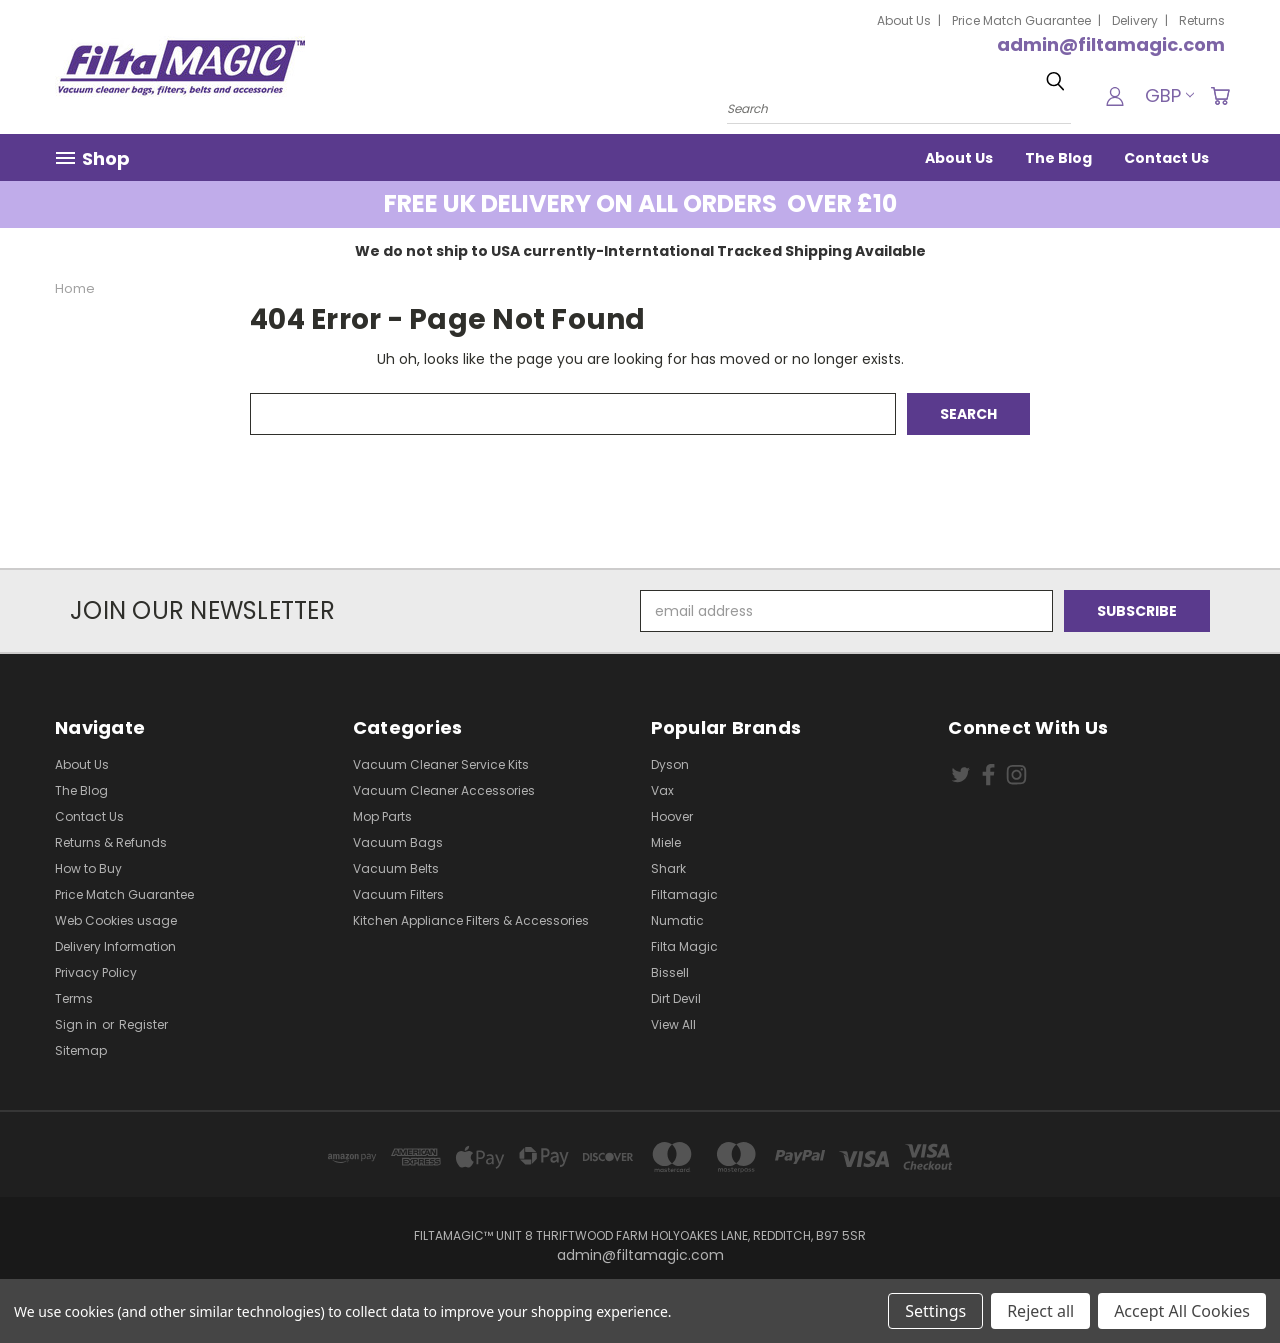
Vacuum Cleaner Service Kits (441, 764)
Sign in (77, 1024)
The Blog (1058, 158)
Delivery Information (115, 946)
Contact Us (1166, 158)
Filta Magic (684, 946)
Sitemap (81, 1050)
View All (673, 1024)
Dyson (670, 764)
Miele (666, 842)
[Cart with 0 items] (1220, 96)
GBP (1169, 95)
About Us (904, 20)
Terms (74, 998)
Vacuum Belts (396, 868)
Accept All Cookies (1182, 1311)
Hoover (672, 816)
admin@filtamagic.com (1111, 44)
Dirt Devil (676, 998)
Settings (935, 1311)
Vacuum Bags (398, 842)
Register (143, 1024)
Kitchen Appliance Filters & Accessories (471, 920)
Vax (662, 790)
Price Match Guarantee (1021, 20)
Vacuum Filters (398, 894)
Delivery (1135, 20)
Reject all (1040, 1311)
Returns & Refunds (111, 842)
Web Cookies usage (116, 920)
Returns (1202, 20)
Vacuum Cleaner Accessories (444, 790)
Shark (668, 868)
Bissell (670, 972)
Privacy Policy (96, 972)
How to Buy (88, 868)
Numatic (677, 920)
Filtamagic (684, 894)
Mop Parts (382, 816)
